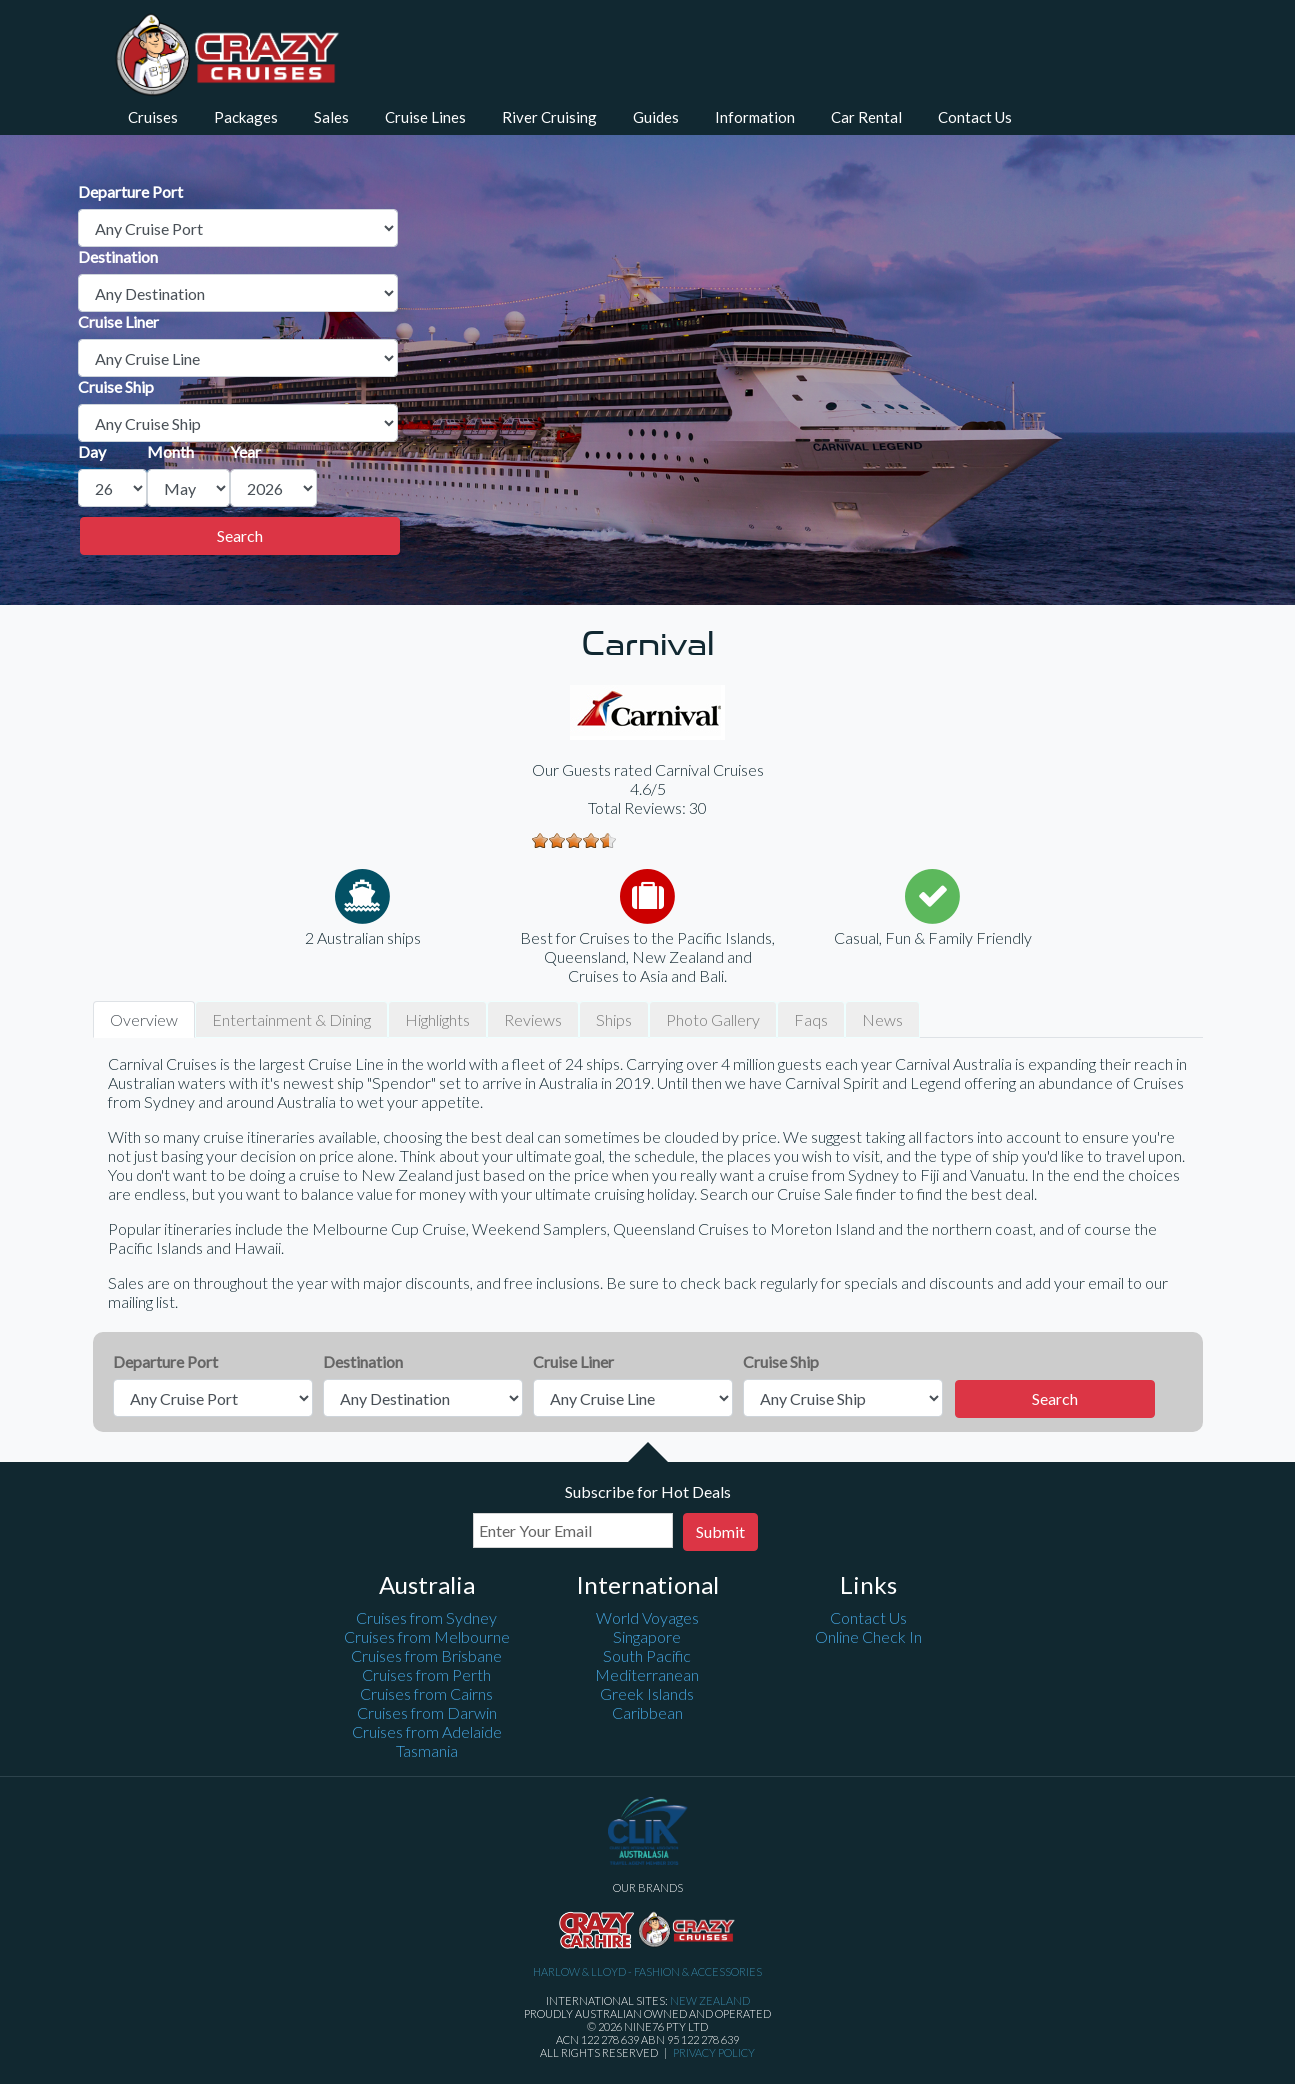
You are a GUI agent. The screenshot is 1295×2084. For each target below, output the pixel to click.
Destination (118, 256)
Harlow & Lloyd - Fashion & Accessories (647, 1971)
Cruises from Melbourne (427, 1636)
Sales (331, 117)
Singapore (647, 1636)
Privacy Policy (714, 2052)
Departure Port (130, 191)
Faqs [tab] (811, 1019)
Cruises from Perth (426, 1674)
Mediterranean (647, 1674)
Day (92, 451)
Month (170, 451)
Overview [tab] (144, 1019)
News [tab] (882, 1019)
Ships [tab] (614, 1019)
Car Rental (866, 117)
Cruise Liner (118, 321)
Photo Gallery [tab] (713, 1019)
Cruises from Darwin (427, 1712)
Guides (656, 117)
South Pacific (647, 1655)
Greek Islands (647, 1693)
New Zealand (710, 2000)
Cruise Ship (116, 386)
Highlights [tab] (437, 1019)
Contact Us (975, 117)
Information (755, 117)
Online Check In (868, 1636)
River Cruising (549, 117)
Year (245, 451)
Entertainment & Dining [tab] (291, 1019)
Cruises (153, 117)
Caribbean (647, 1712)
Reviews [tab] (533, 1019)
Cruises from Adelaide (427, 1731)
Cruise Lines (425, 117)
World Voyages (647, 1617)
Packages (246, 117)
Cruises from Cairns (426, 1693)
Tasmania (427, 1750)
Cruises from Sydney (426, 1617)
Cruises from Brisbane (426, 1655)
